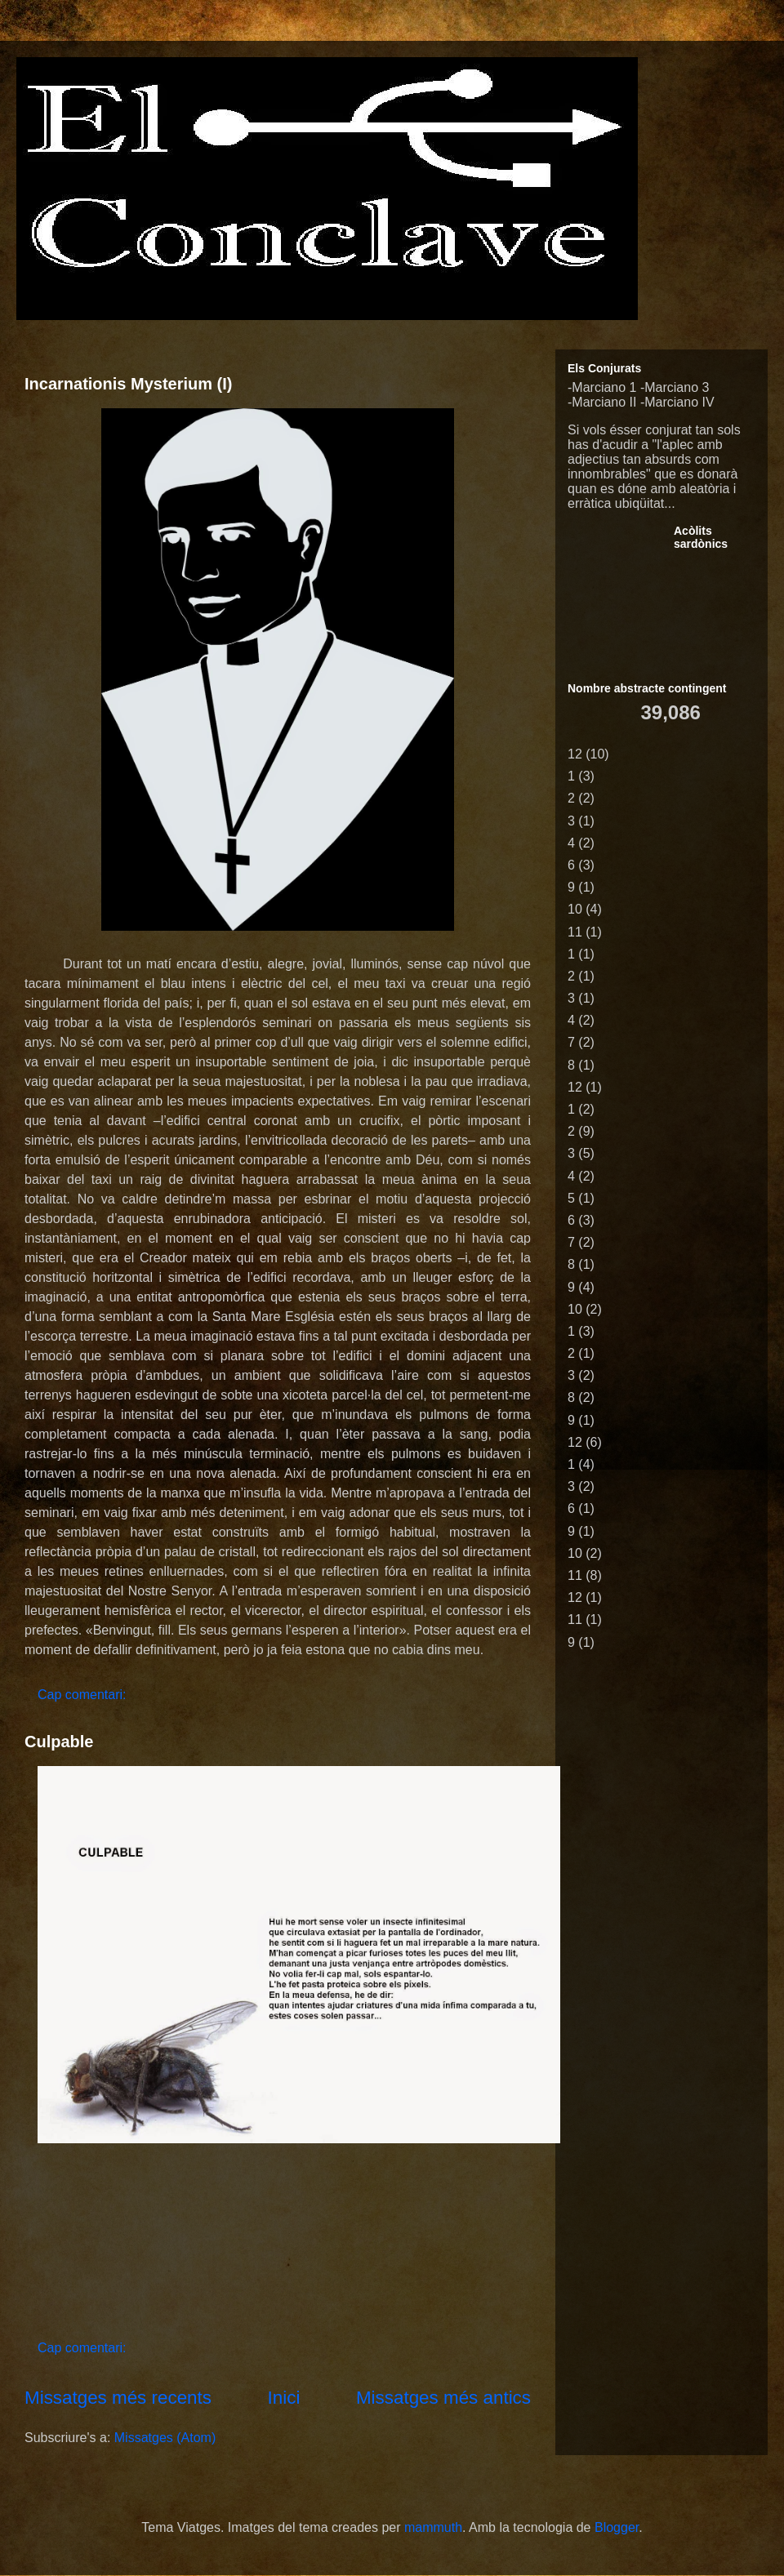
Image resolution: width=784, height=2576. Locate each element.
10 (575, 909)
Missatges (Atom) (165, 2438)
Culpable (58, 1742)
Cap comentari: (84, 1695)
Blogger (617, 2527)
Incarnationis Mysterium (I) (128, 384)
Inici (284, 2397)
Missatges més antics (443, 2397)
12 (575, 754)
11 (575, 932)
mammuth (433, 2527)
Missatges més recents (118, 2397)
